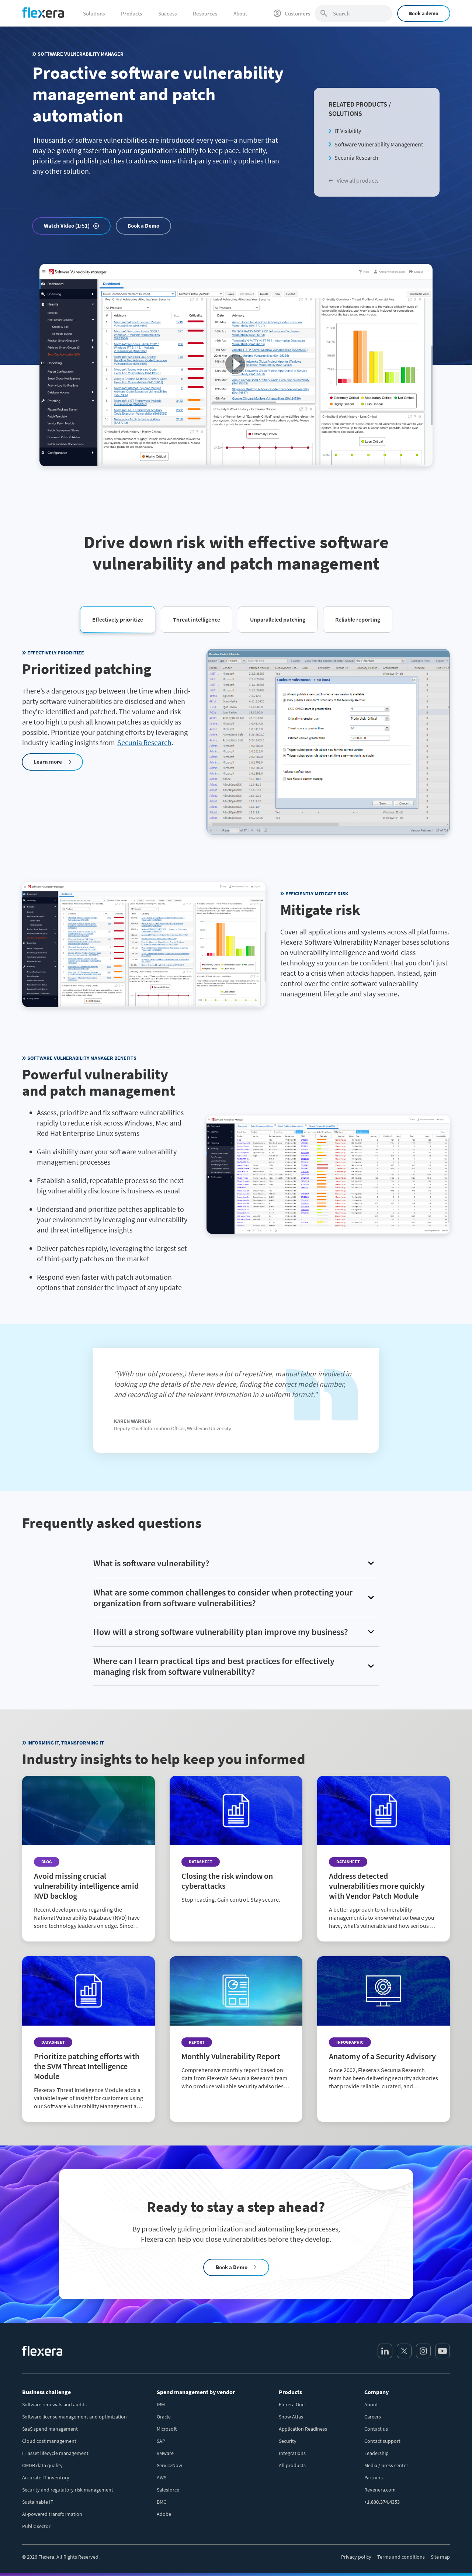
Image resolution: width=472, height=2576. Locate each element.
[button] (117, 619)
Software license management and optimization (74, 2416)
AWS (161, 2477)
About (371, 2404)
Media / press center (386, 2465)
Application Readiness (303, 2428)
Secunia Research (356, 157)
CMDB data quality (42, 2465)
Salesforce (168, 2489)
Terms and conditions (401, 2556)
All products (292, 2465)
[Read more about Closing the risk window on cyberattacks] (236, 1845)
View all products (354, 180)
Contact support (382, 2441)
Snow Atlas (291, 2416)
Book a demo (423, 13)
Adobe (164, 2514)
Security (287, 2441)
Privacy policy (356, 2556)
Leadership (376, 2453)
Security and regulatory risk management (67, 2489)
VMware (165, 2453)
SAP (161, 2441)
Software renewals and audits (54, 2404)
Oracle (164, 2416)
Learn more (48, 761)
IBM (161, 2404)
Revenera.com (380, 2489)
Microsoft (167, 2428)
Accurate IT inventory (45, 2477)
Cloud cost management (49, 2441)
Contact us (376, 2428)
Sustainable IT (37, 2502)
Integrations (292, 2453)
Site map (440, 2556)
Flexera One (292, 2404)
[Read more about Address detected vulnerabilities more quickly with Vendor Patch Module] (383, 1858)
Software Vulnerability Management (378, 144)
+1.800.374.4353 (382, 2502)
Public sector (36, 2526)
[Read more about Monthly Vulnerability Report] (236, 2029)
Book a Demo (143, 225)
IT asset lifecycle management (55, 2453)
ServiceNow (169, 2465)
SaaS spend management (50, 2428)
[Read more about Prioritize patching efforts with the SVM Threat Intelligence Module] (88, 2039)
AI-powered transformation (52, 2514)
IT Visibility (347, 130)
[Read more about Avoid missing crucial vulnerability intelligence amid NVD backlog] (88, 1858)
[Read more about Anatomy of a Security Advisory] (383, 2029)
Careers (372, 2416)
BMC (161, 2502)
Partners (373, 2477)
